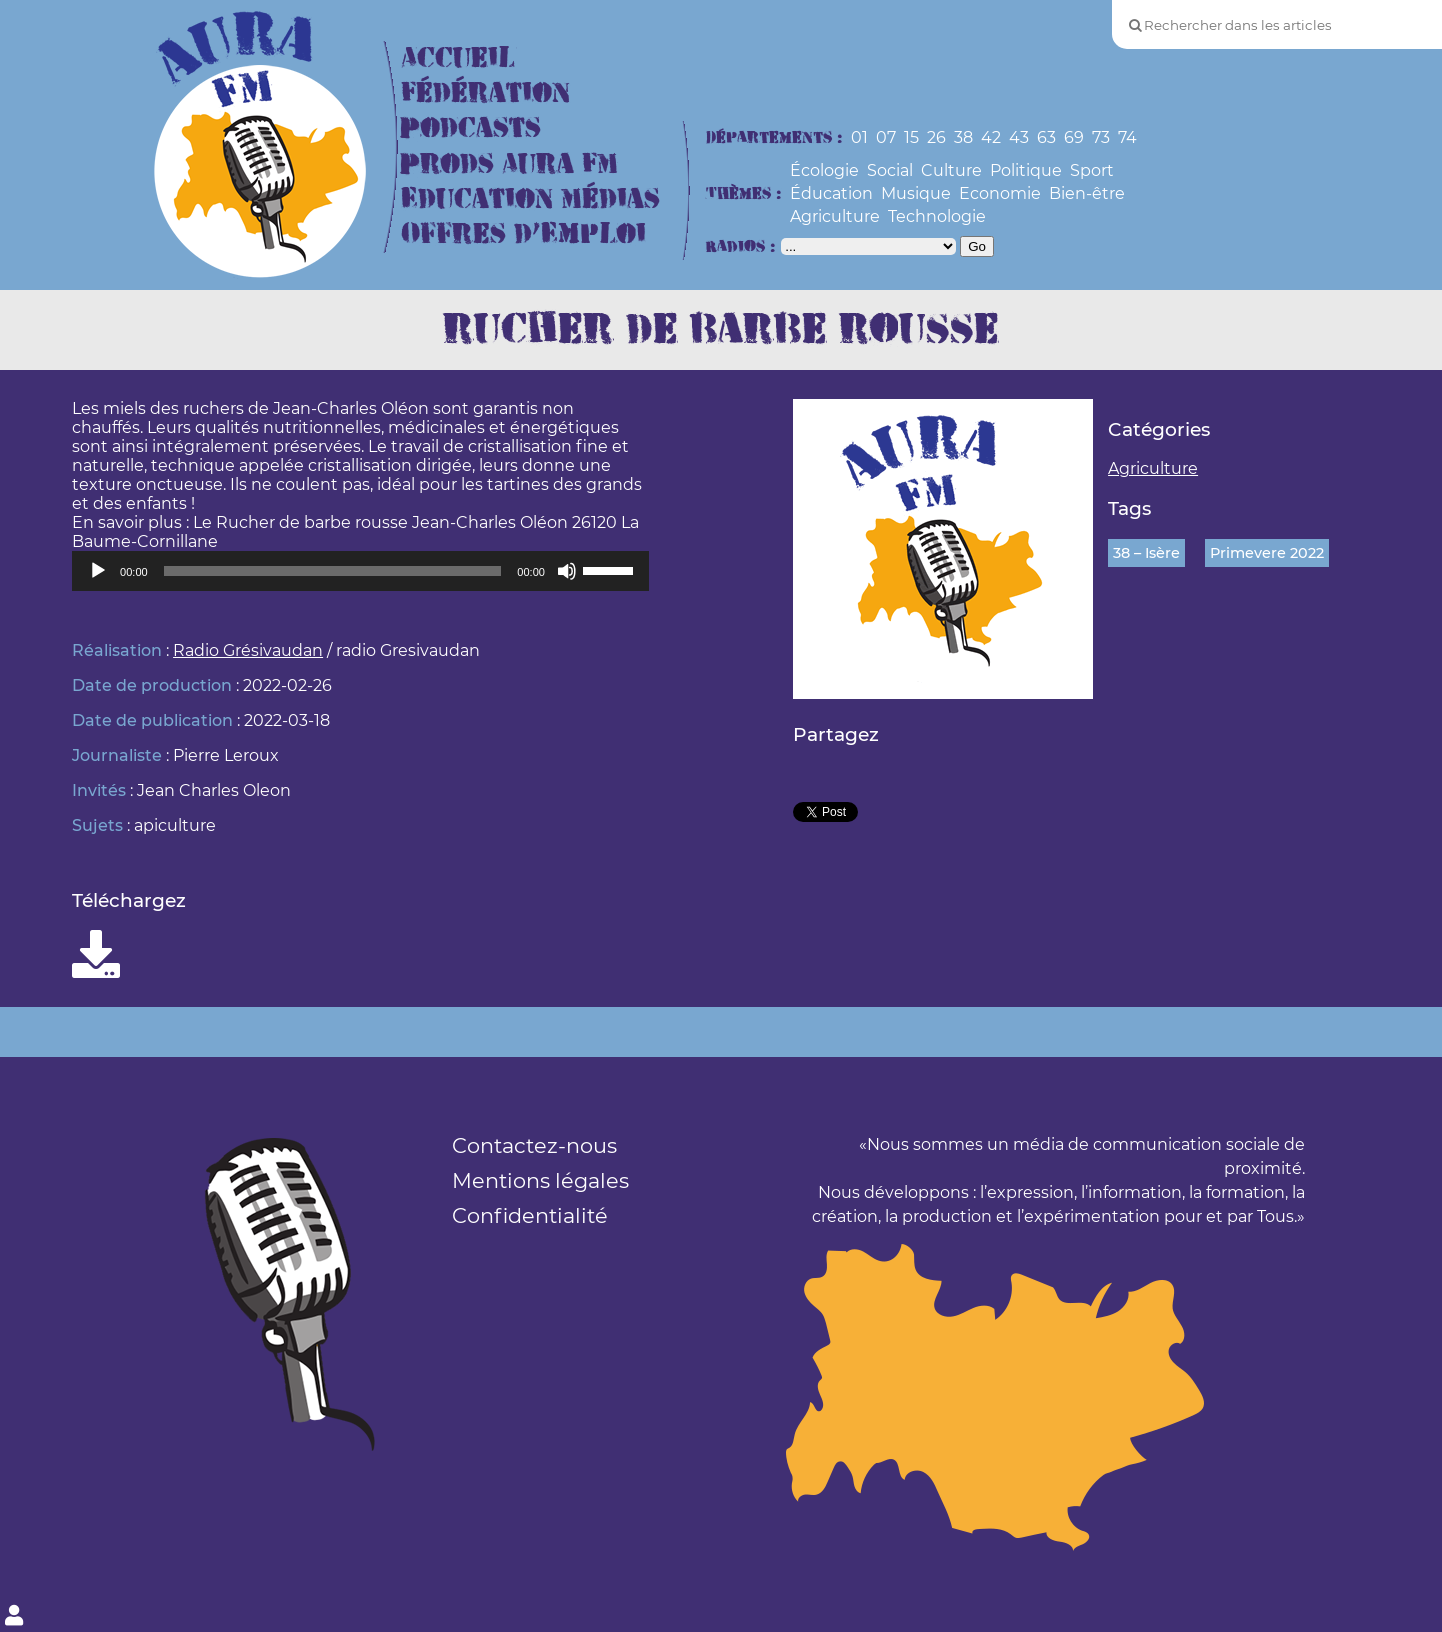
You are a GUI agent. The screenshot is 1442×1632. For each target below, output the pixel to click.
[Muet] (567, 571)
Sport (1092, 170)
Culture (951, 170)
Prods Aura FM (509, 164)
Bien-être (1087, 193)
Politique (1026, 170)
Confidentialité (530, 1215)
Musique (916, 193)
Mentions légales (540, 1180)
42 (991, 137)
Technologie (937, 216)
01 (859, 137)
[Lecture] (98, 571)
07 (886, 137)
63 (1046, 137)
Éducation (831, 193)
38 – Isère (1146, 553)
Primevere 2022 (1267, 553)
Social (890, 170)
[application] (360, 571)
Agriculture (835, 216)
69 (1074, 137)
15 (911, 137)
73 (1101, 137)
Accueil (458, 58)
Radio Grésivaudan (248, 650)
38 (963, 137)
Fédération (485, 93)
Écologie (824, 170)
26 (936, 137)
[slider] (333, 571)
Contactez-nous (534, 1145)
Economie (1000, 193)
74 (1127, 137)
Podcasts (471, 128)
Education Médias (530, 199)
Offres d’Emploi (523, 234)
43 (1019, 137)
